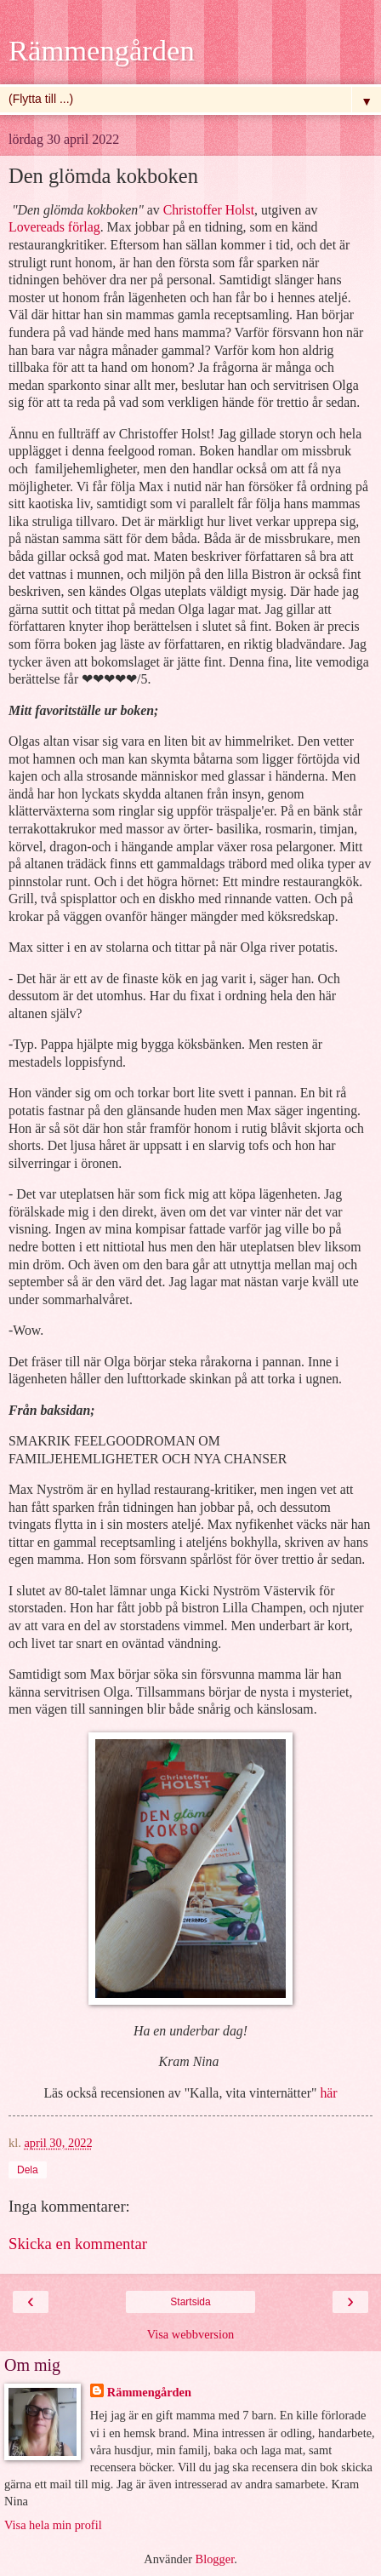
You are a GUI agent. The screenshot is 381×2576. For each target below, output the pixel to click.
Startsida (190, 2302)
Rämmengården (102, 50)
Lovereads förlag (54, 227)
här (328, 2093)
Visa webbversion (191, 2334)
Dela (27, 2170)
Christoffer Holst (208, 210)
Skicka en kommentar (78, 2244)
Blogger (215, 2559)
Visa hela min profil (53, 2525)
